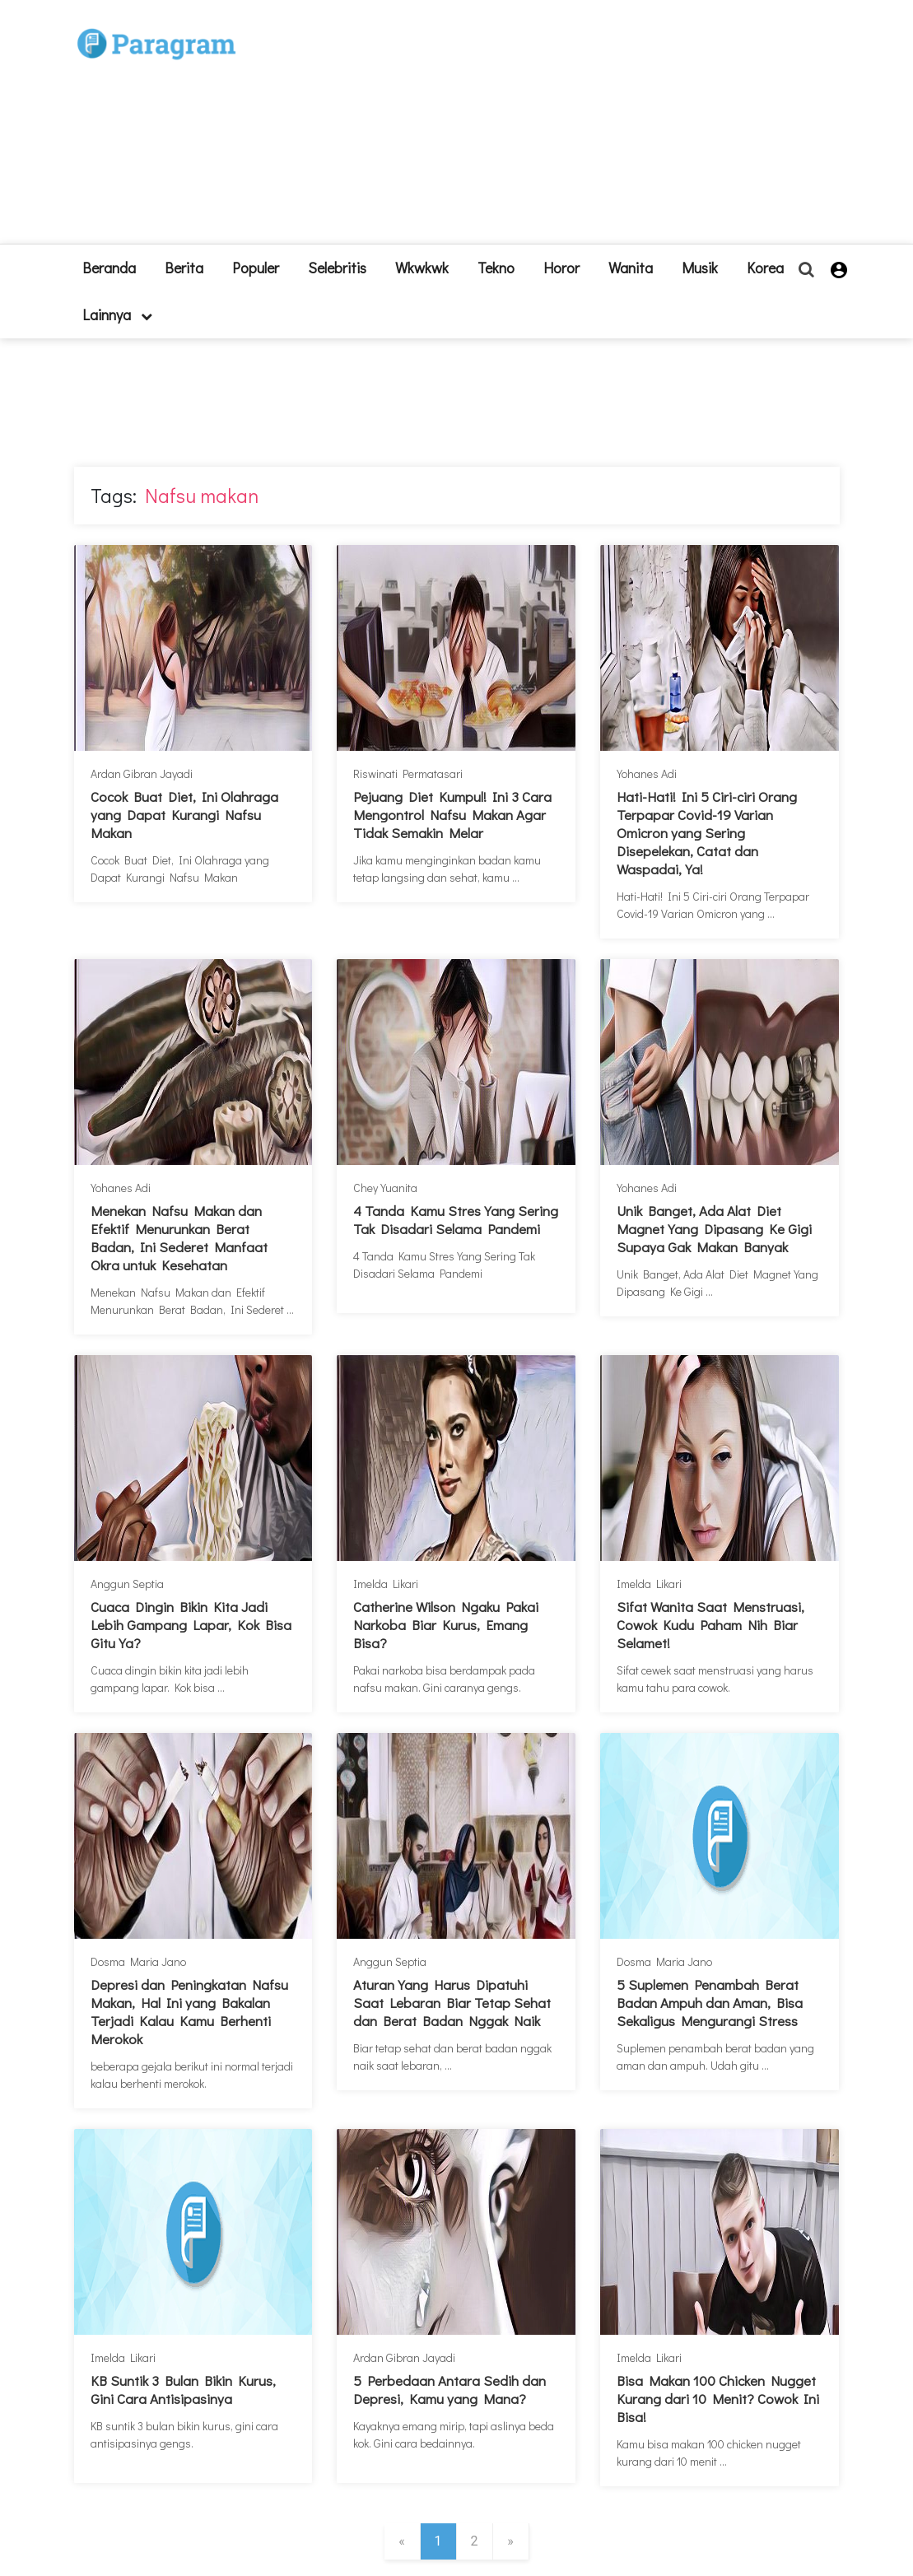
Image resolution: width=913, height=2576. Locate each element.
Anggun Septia (127, 1583)
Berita (184, 267)
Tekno (496, 267)
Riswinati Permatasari (408, 773)
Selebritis (337, 267)
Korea (765, 267)
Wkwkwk (422, 267)
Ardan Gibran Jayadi (142, 773)
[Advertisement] (556, 128)
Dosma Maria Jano (138, 1961)
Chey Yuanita (385, 1187)
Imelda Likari (385, 1583)
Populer (255, 267)
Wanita (630, 267)
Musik (700, 267)
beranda (109, 267)
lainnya (117, 314)
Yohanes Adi (647, 773)
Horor (561, 267)
